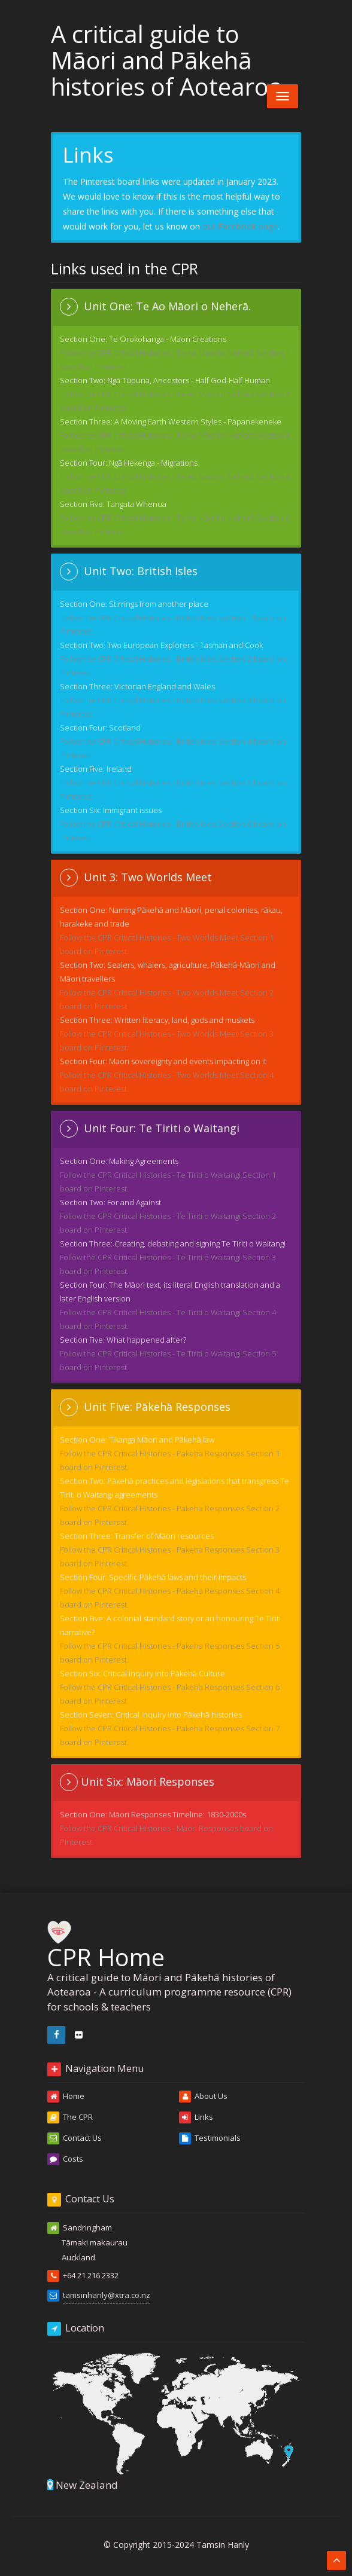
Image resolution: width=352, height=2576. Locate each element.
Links (196, 2117)
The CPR (70, 2117)
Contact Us (74, 2138)
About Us (203, 2097)
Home (65, 2097)
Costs (65, 2159)
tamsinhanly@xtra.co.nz (106, 2295)
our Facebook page (240, 226)
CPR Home (106, 1943)
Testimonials (210, 2138)
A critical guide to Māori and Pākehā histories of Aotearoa (167, 60)
